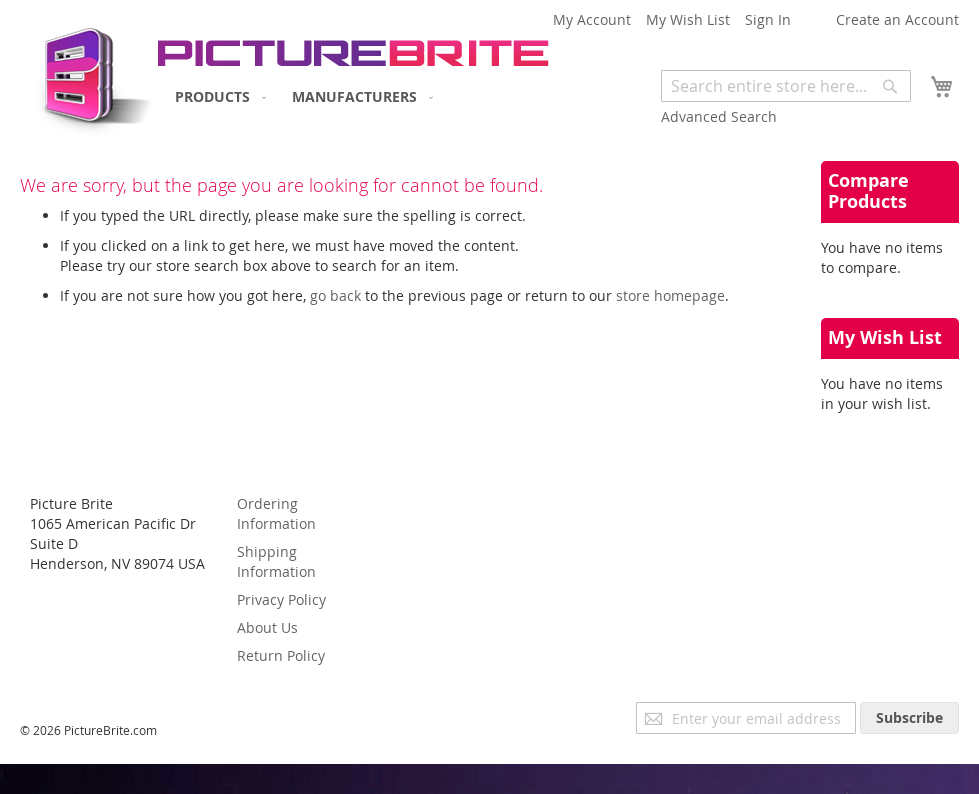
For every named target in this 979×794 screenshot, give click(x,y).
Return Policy (281, 655)
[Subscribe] (909, 718)
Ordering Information (276, 513)
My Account (592, 19)
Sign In (768, 19)
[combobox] (786, 86)
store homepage (670, 295)
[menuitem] (216, 96)
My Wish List (688, 19)
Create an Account (897, 19)
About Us (267, 627)
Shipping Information (276, 561)
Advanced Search (719, 116)
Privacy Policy (281, 599)
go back (335, 295)
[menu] (300, 96)
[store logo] (87, 75)
